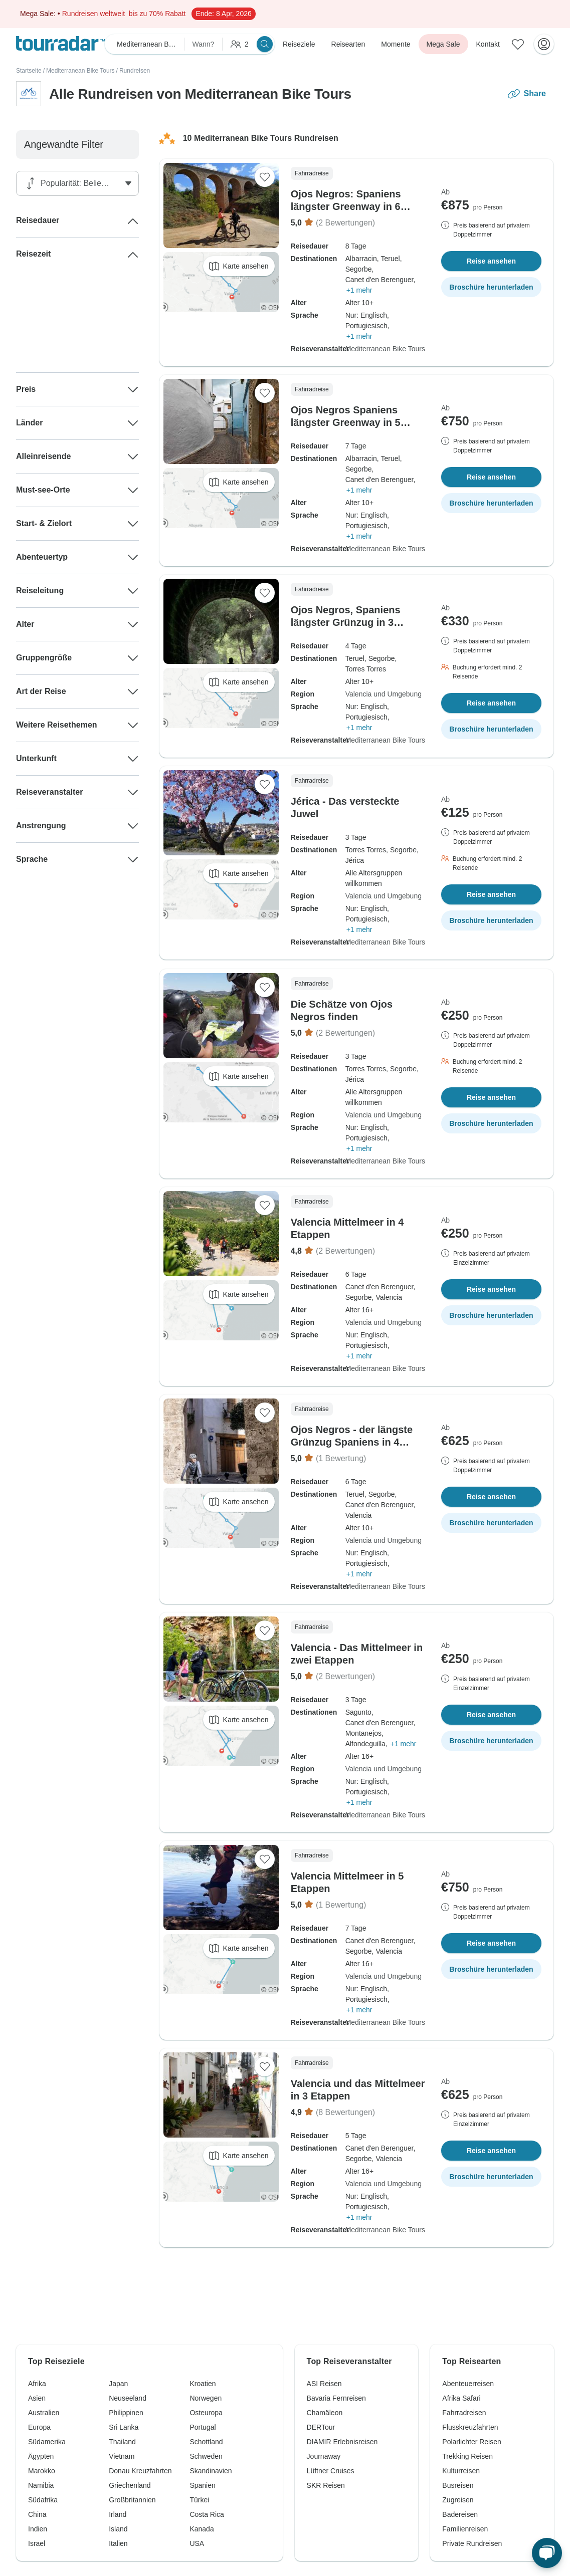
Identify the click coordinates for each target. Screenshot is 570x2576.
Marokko (41, 2471)
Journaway (324, 2456)
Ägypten (41, 2456)
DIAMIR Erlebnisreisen (342, 2442)
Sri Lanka (123, 2427)
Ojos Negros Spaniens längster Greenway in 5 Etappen (346, 422)
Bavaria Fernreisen (336, 2398)
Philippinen (126, 2413)
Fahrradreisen (464, 2413)
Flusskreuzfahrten (470, 2427)
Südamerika (47, 2442)
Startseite (29, 70)
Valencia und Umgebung (383, 694)
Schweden (205, 2456)
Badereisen (460, 2514)
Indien (37, 2529)
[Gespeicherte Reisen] (518, 44)
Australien (43, 2413)
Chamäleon (325, 2413)
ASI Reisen (324, 2384)
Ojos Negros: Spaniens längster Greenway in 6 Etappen (346, 206)
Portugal (202, 2427)
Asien (37, 2398)
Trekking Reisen (467, 2456)
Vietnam (121, 2456)
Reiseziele (299, 44)
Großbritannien (132, 2500)
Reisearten (348, 44)
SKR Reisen (326, 2485)
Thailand (122, 2442)
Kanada (201, 2529)
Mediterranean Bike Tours (80, 70)
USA (196, 2543)
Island (118, 2529)
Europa (39, 2427)
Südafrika (43, 2500)
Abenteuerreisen (468, 2384)
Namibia (41, 2485)
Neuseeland (127, 2398)
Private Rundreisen (472, 2543)
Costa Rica (206, 2514)
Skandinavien (210, 2471)
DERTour (321, 2427)
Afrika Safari (461, 2398)
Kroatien (202, 2384)
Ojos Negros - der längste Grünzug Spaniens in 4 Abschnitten (352, 1442)
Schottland (206, 2442)
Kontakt (488, 44)
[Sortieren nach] (80, 183)
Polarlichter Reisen (471, 2442)
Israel (36, 2543)
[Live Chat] (547, 2553)
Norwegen (205, 2398)
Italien (118, 2543)
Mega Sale (443, 44)
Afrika (37, 2384)
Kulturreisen (461, 2471)
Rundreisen (134, 70)
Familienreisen (465, 2529)
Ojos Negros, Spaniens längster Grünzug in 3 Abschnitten (346, 622)
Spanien (202, 2485)
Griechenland (129, 2485)
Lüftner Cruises (330, 2471)
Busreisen (457, 2485)
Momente (395, 44)
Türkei (199, 2500)
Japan (118, 2384)
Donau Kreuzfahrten (140, 2471)
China (37, 2514)
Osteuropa (205, 2413)
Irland (117, 2514)
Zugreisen (457, 2500)
